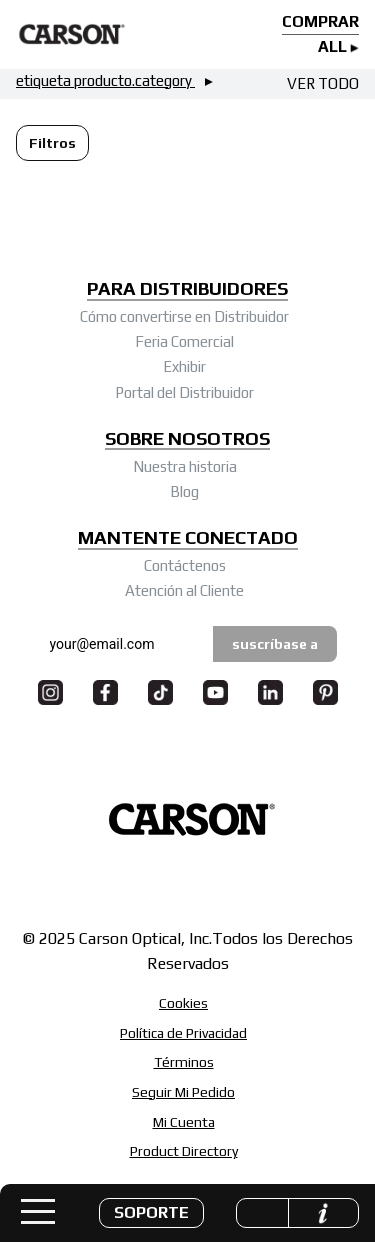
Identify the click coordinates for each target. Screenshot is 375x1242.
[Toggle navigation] (38, 1212)
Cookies (183, 1003)
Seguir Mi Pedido (183, 1092)
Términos (184, 1062)
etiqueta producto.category (105, 80)
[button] (151, 1213)
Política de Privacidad (183, 1033)
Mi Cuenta (184, 1122)
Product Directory (184, 1151)
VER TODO (323, 83)
